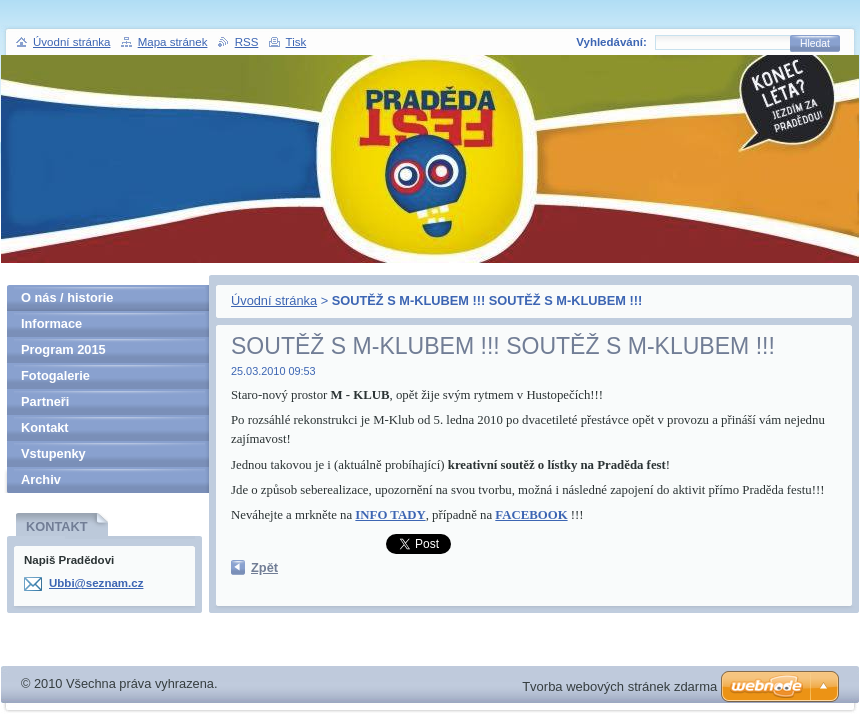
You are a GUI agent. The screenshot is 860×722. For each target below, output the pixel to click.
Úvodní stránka (274, 300)
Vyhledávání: (611, 42)
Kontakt (45, 427)
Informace (51, 323)
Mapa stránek (173, 42)
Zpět (264, 567)
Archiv (41, 479)
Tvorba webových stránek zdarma (619, 686)
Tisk (296, 42)
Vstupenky (53, 453)
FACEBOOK (531, 515)
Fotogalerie (55, 375)
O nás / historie (67, 297)
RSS (247, 42)
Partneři (45, 401)
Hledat (815, 43)
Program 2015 (63, 349)
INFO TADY (390, 515)
